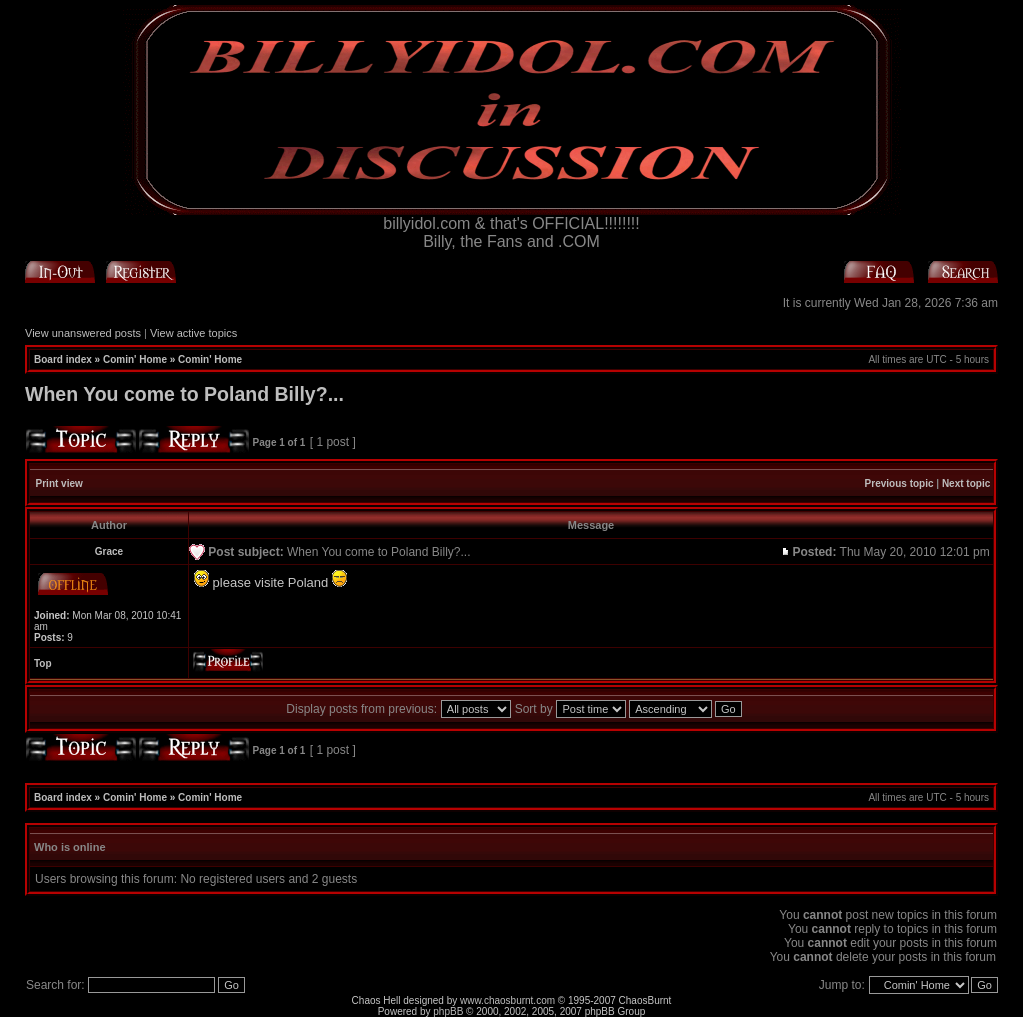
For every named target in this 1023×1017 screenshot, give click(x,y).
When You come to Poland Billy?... (184, 394)
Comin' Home (135, 359)
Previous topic (899, 483)
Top (43, 663)
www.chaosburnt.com (507, 1000)
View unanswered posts (83, 333)
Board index (63, 359)
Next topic (966, 483)
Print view (59, 483)
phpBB (448, 1011)
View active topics (193, 333)
